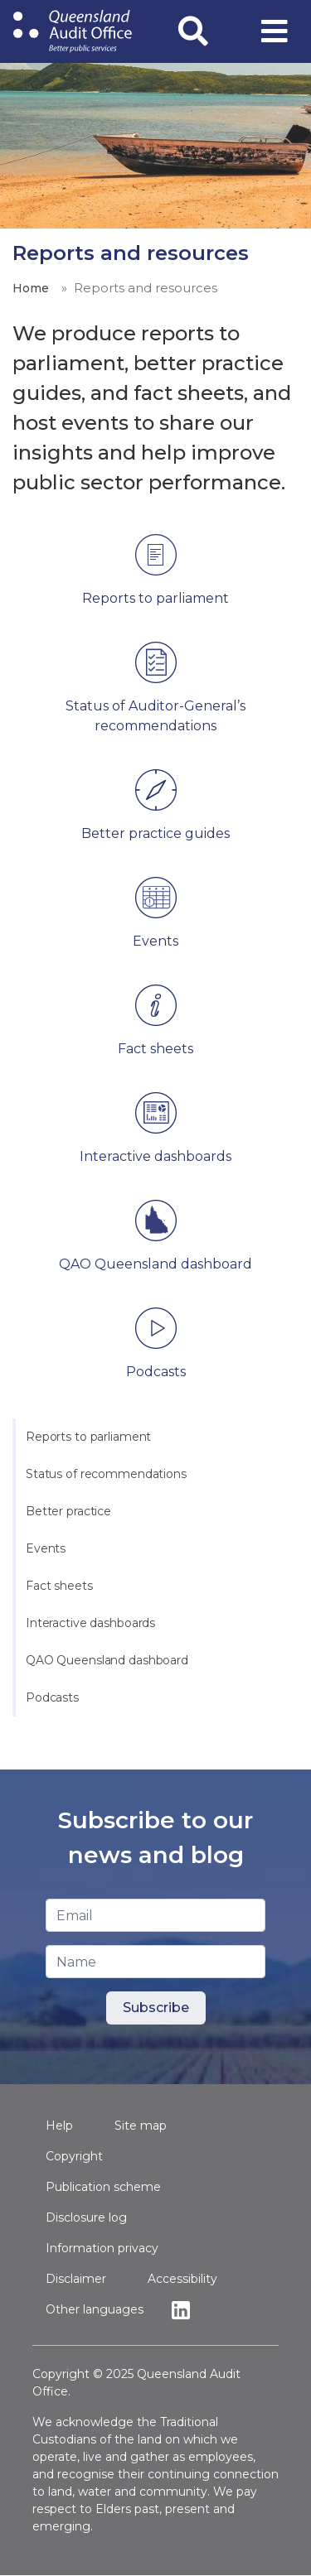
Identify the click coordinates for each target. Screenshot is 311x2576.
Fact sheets (59, 1585)
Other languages (94, 2309)
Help (59, 2125)
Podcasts (52, 1697)
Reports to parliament (88, 1436)
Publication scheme (103, 2186)
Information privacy (102, 2248)
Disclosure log (86, 2217)
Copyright (74, 2156)
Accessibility (182, 2278)
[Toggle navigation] (274, 31)
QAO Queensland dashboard (107, 1660)
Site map (140, 2125)
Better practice (68, 1511)
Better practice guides (155, 833)
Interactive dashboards (90, 1622)
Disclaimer (76, 2278)
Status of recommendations (106, 1473)
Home (30, 288)
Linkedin (185, 2309)
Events (46, 1548)
